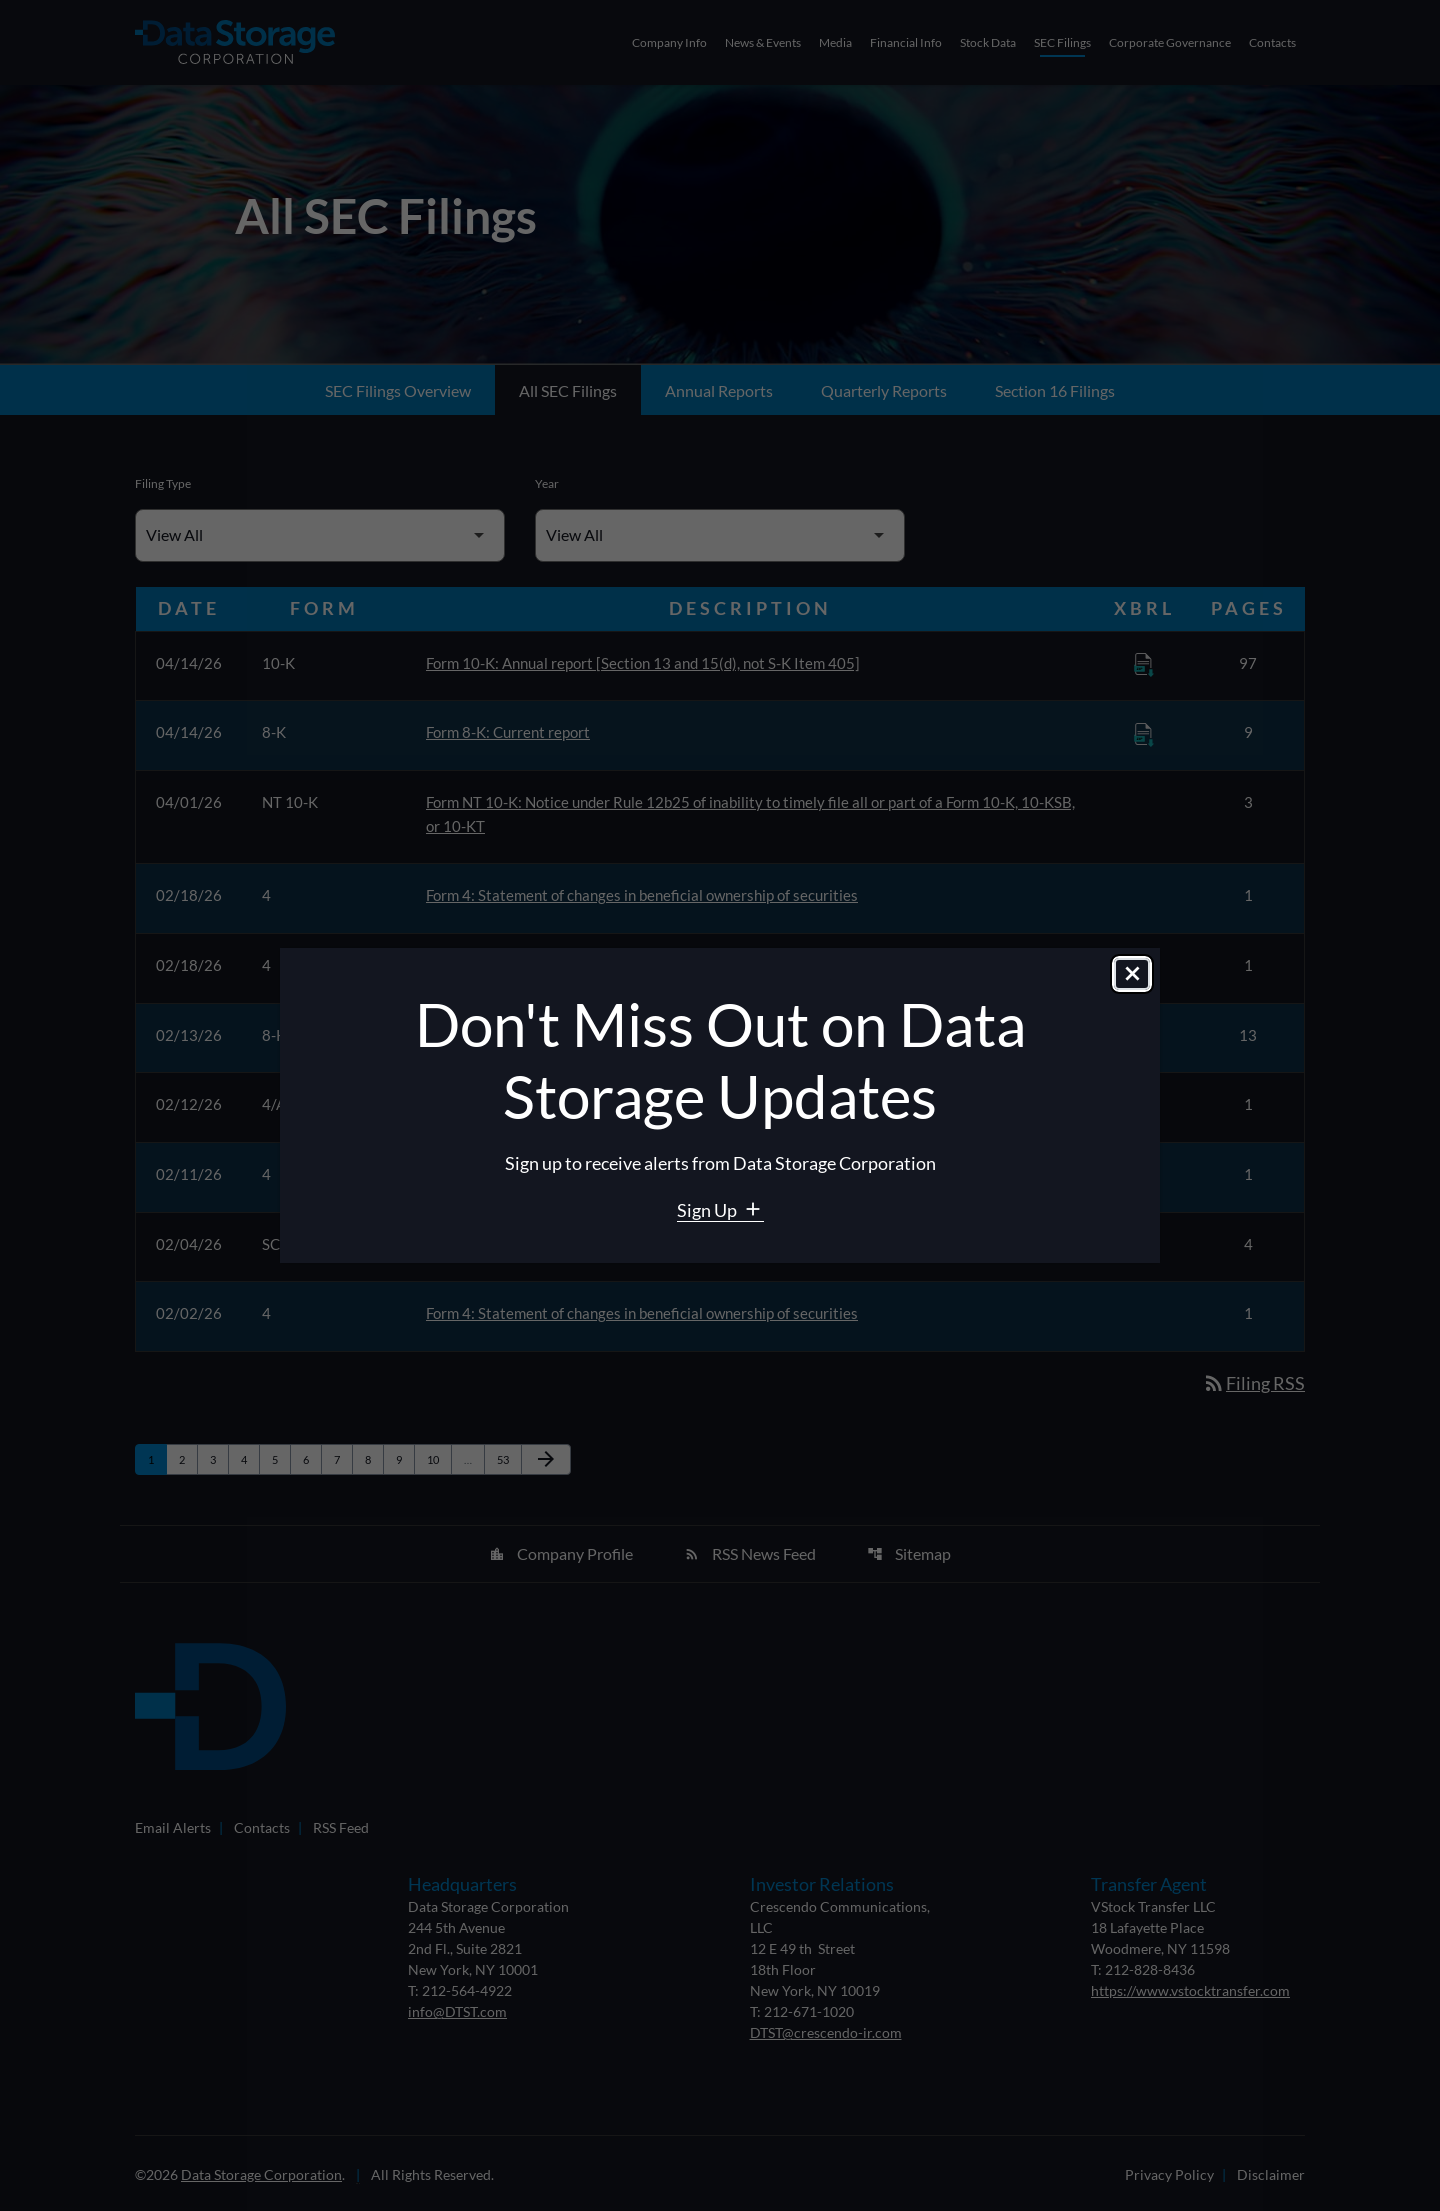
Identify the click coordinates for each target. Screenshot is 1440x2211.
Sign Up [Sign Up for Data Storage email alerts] (708, 1210)
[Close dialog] (1132, 975)
